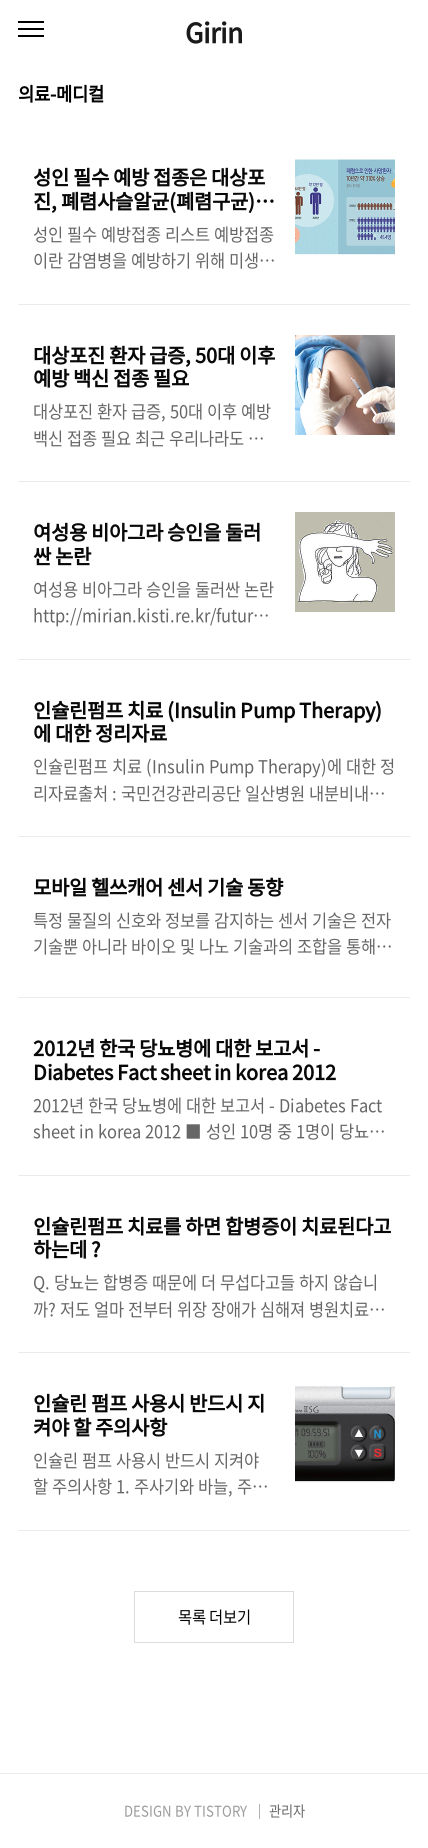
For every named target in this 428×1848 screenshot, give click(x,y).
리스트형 (398, 95)
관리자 (287, 1810)
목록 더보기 (214, 1616)
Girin (214, 31)
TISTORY (220, 1810)
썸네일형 (370, 95)
